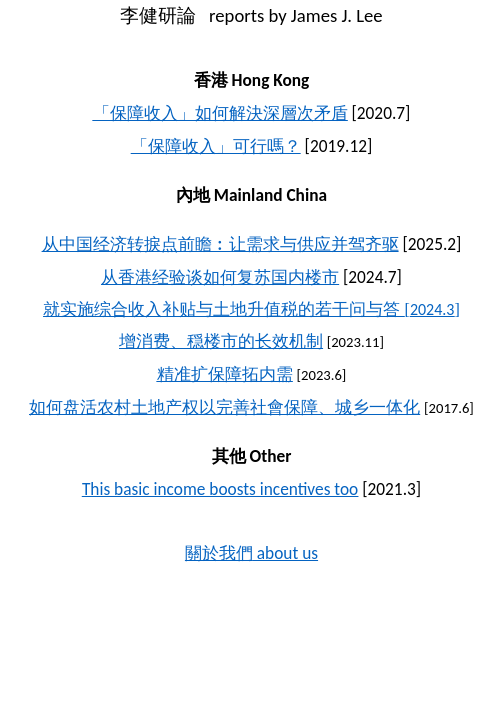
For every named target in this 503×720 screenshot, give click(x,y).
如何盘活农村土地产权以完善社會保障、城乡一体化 (224, 407)
